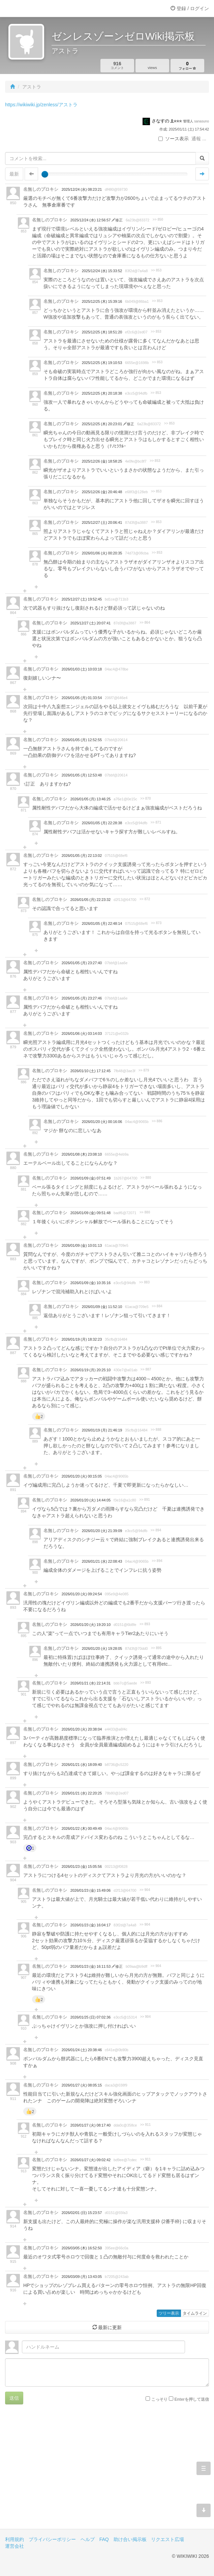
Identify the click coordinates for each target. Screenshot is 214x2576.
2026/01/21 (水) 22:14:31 (90, 1683)
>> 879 (144, 1070)
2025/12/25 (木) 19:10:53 (102, 363)
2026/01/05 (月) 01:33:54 (82, 698)
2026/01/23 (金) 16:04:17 (90, 1925)
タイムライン (195, 2313)
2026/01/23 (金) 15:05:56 (82, 1866)
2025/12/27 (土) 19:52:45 (82, 599)
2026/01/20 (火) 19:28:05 (102, 1648)
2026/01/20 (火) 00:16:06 (102, 1122)
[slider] (44, 174)
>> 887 (146, 1369)
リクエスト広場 (167, 2539)
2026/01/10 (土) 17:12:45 (90, 1071)
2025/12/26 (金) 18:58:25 (102, 461)
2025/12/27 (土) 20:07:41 (90, 623)
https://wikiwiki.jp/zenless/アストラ (41, 104)
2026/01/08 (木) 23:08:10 (82, 1154)
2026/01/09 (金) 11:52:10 (102, 1307)
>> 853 (156, 270)
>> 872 (145, 899)
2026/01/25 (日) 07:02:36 (90, 2017)
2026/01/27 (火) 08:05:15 (82, 2085)
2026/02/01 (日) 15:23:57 (82, 2213)
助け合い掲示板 (130, 2539)
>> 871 (156, 822)
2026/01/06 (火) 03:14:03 (82, 1033)
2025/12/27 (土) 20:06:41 (102, 522)
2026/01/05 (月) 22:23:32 (90, 900)
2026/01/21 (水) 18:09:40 (82, 1765)
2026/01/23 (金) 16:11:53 (91, 1966)
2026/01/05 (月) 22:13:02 (82, 856)
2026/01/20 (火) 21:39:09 (102, 1531)
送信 (14, 2398)
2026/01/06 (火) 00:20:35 (102, 553)
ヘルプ (88, 2539)
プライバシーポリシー (52, 2539)
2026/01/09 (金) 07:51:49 (90, 1178)
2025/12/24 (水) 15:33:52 (102, 271)
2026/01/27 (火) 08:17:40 (90, 2125)
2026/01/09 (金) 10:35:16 (90, 1283)
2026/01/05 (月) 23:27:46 (82, 998)
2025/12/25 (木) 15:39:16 (102, 301)
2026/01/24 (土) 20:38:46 (82, 2050)
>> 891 (144, 1499)
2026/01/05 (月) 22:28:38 (102, 823)
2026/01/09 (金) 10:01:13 (82, 1245)
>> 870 (145, 798)
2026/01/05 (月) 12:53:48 (82, 775)
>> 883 (144, 1282)
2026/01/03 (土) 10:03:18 (82, 669)
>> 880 (146, 1178)
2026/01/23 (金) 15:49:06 (90, 1890)
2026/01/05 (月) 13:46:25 (90, 799)
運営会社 (14, 2546)
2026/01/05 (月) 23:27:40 (82, 963)
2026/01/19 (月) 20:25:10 (90, 1370)
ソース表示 (173, 138)
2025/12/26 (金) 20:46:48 (102, 492)
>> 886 (157, 1121)
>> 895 (156, 1648)
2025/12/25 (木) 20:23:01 (102, 424)
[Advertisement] (107, 2472)
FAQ (104, 2539)
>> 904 (145, 1890)
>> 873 (156, 923)
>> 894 (156, 1530)
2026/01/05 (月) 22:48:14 (102, 923)
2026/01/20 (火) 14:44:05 (90, 1500)
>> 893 (145, 1624)
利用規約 (14, 2539)
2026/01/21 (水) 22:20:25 (82, 1793)
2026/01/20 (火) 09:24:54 (82, 1594)
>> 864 (145, 622)
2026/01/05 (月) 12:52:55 (82, 740)
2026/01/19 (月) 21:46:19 (102, 1430)
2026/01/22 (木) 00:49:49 (82, 1828)
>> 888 (156, 1429)
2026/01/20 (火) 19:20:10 (90, 1625)
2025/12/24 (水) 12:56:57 (91, 220)
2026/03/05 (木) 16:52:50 (82, 2248)
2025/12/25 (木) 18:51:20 (102, 332)
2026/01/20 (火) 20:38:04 (82, 1729)
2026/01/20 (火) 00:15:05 (82, 1476)
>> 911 (145, 2125)
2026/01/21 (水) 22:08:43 (102, 1561)
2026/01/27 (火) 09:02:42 (90, 2160)
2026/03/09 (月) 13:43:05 (82, 2277)
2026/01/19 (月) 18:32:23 (82, 1339)
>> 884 (157, 1306)
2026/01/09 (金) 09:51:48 (90, 1213)
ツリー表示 (169, 2313)
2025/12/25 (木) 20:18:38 (102, 393)
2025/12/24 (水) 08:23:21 (82, 189)
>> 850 (158, 219)
